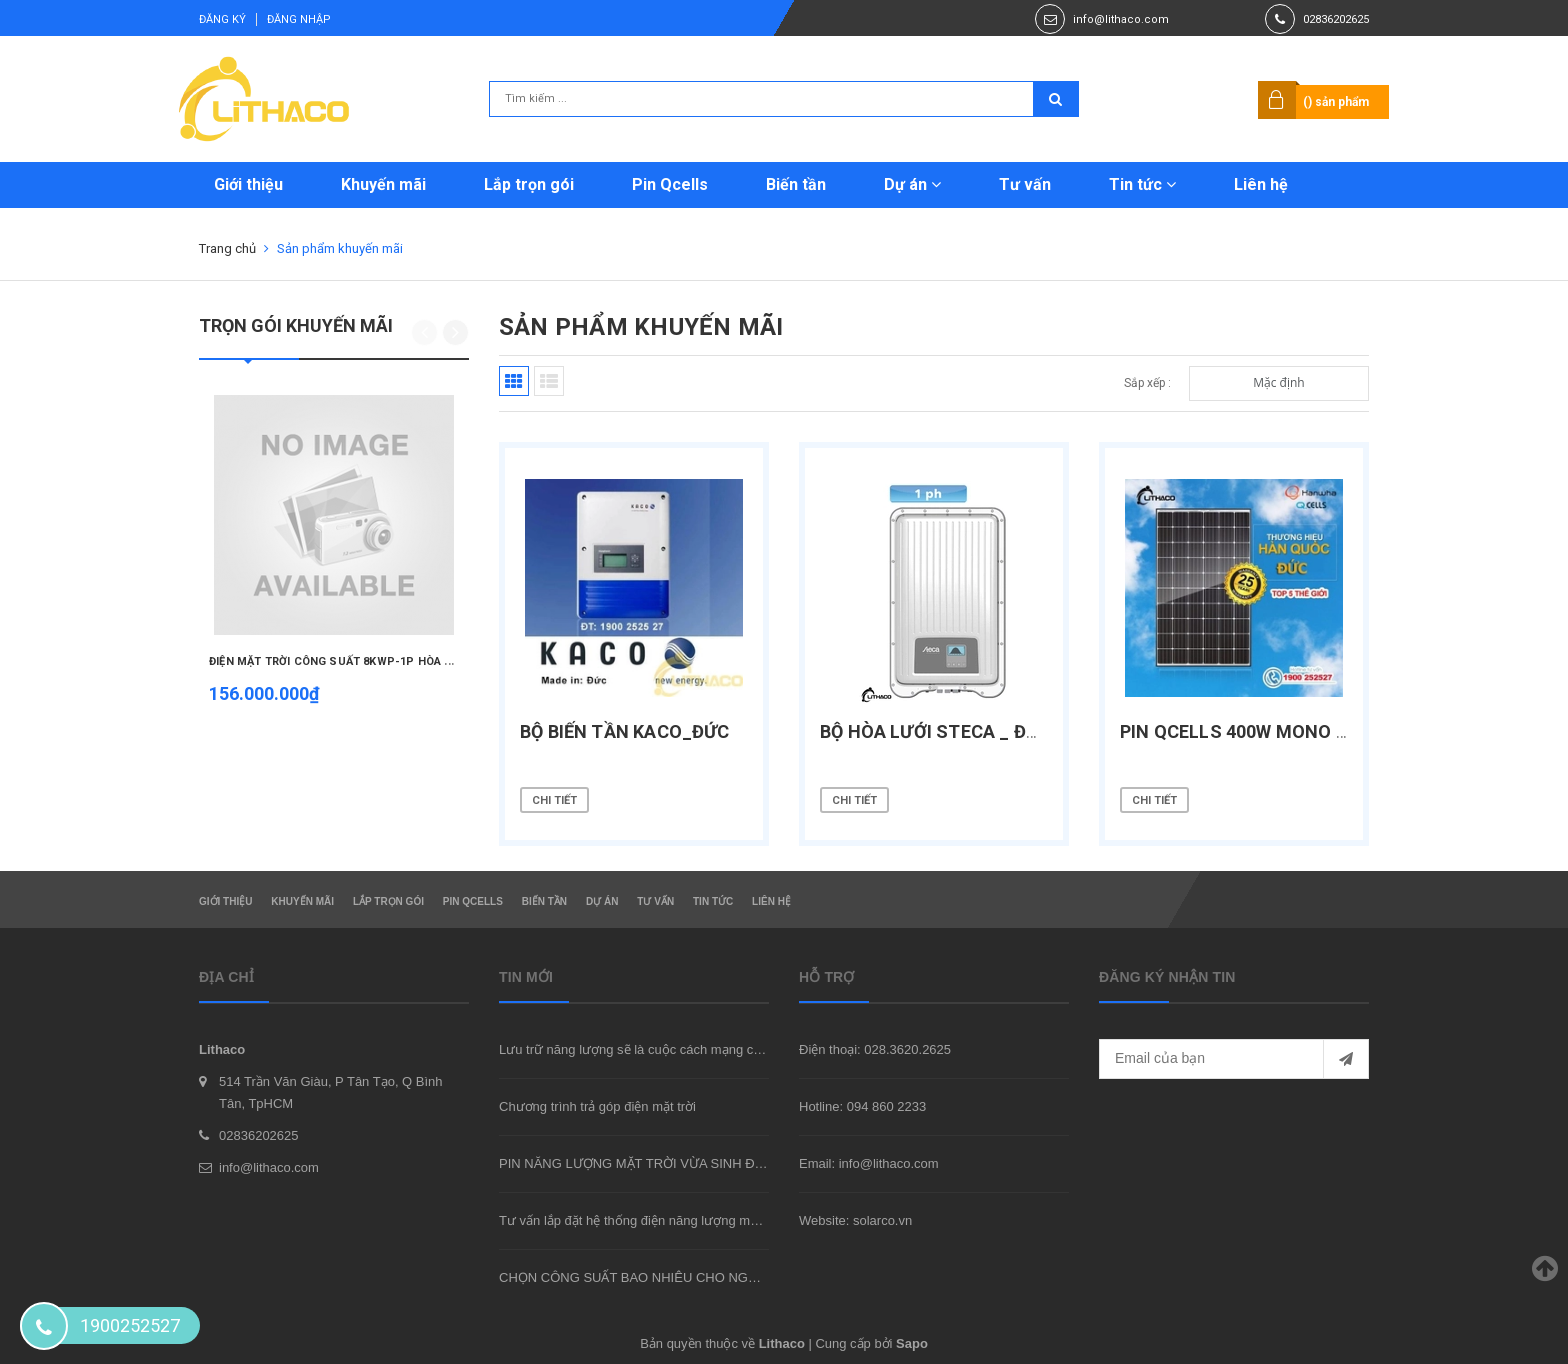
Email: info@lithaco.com (869, 1163)
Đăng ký (222, 19)
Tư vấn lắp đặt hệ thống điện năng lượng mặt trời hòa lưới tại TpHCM (699, 1220)
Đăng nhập (299, 19)
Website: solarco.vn (855, 1220)
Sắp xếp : (1147, 383)
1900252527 (130, 1325)
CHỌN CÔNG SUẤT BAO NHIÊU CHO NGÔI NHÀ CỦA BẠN (676, 1277)
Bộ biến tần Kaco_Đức (625, 731)
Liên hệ (1261, 184)
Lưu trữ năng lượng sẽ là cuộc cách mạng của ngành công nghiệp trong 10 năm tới (740, 1049)
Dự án (912, 184)
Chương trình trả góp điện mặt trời (597, 1106)
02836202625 (1336, 19)
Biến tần (796, 184)
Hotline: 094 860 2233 (862, 1106)
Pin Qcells (670, 184)
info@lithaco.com (1121, 19)
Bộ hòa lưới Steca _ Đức (935, 731)
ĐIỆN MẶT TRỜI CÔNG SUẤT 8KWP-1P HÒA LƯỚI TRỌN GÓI (368, 661)
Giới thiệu (248, 184)
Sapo (912, 1343)
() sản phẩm (1336, 102)
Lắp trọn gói (529, 184)
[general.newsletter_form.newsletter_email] (1234, 1059)
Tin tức (1142, 184)
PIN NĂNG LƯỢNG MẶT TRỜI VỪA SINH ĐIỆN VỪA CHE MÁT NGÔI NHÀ (717, 1163)
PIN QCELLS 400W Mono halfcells (1278, 731)
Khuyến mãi (383, 184)
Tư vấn (1025, 184)
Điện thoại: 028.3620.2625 (875, 1049)
